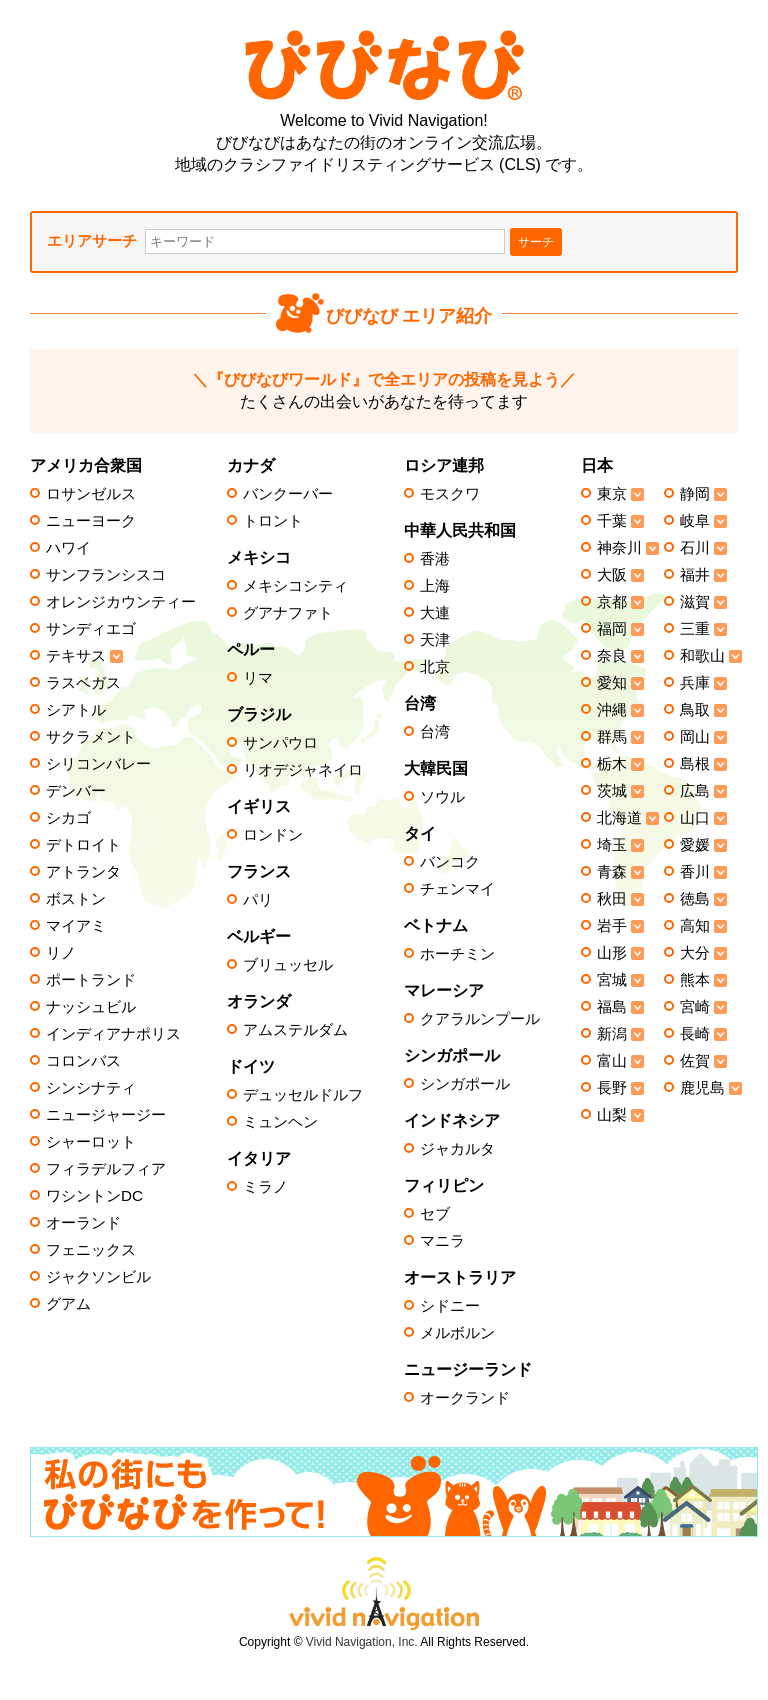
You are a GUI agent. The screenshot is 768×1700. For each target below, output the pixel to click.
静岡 (695, 494)
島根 (695, 764)
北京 (435, 667)
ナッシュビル (91, 1007)
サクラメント (91, 737)
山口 (695, 818)
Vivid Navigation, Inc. (362, 1642)
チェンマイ (457, 889)
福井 (695, 575)
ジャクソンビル (98, 1277)
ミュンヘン (280, 1122)
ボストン (76, 899)
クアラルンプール (480, 1019)
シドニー (450, 1306)
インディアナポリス (113, 1034)
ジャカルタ (457, 1149)
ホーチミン (457, 954)
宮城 (612, 980)
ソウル (442, 797)
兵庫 (695, 683)
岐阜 (695, 521)
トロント (273, 521)
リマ (258, 678)
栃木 (612, 764)
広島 (695, 791)
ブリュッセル (288, 965)
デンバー (76, 791)
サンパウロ (280, 743)
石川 (695, 548)
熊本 (695, 980)
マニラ (442, 1241)
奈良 (612, 656)
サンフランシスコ (106, 575)
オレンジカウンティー (121, 602)
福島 (612, 1007)
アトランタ (83, 872)
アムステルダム (295, 1030)
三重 (695, 629)
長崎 (695, 1034)
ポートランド (91, 980)
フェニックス (91, 1250)
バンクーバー (288, 494)
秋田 (612, 899)
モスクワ (450, 494)
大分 (695, 953)
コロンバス (83, 1061)
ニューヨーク (91, 521)
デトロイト (83, 845)
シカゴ (68, 818)
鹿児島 (702, 1088)
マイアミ (76, 926)
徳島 (695, 899)
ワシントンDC (94, 1196)
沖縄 (612, 710)
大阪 (612, 575)
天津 (435, 640)
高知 (695, 926)
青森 (612, 872)
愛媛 (695, 845)
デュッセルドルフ (303, 1095)
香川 (695, 872)
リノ (61, 953)
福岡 (612, 629)
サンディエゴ (91, 629)
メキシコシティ (295, 586)
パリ (258, 900)
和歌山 (702, 656)
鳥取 (695, 710)
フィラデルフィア (106, 1169)
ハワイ (68, 548)
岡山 (695, 737)
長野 (612, 1088)
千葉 (612, 521)
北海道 (619, 818)
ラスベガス (83, 683)
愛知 (612, 683)
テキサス (76, 656)
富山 (612, 1061)
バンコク (450, 862)
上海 (435, 586)
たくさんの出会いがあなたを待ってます (384, 390)
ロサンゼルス (91, 494)
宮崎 (695, 1007)
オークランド (465, 1398)
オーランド (83, 1223)
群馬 (612, 737)
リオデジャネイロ (303, 770)
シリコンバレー (98, 764)
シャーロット (91, 1142)
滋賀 (695, 602)
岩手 (612, 926)
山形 (612, 953)
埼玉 (612, 845)
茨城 (612, 791)
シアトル (76, 710)
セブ (435, 1214)
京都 (612, 602)
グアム (68, 1304)
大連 (435, 613)
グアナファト (288, 613)
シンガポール (465, 1084)
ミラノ (265, 1187)
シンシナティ (91, 1088)
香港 (435, 559)
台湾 (435, 732)
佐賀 (695, 1061)
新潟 (612, 1034)
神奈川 (619, 548)
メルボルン (457, 1333)
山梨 (612, 1115)
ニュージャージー (106, 1115)
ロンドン (273, 835)
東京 (612, 494)
